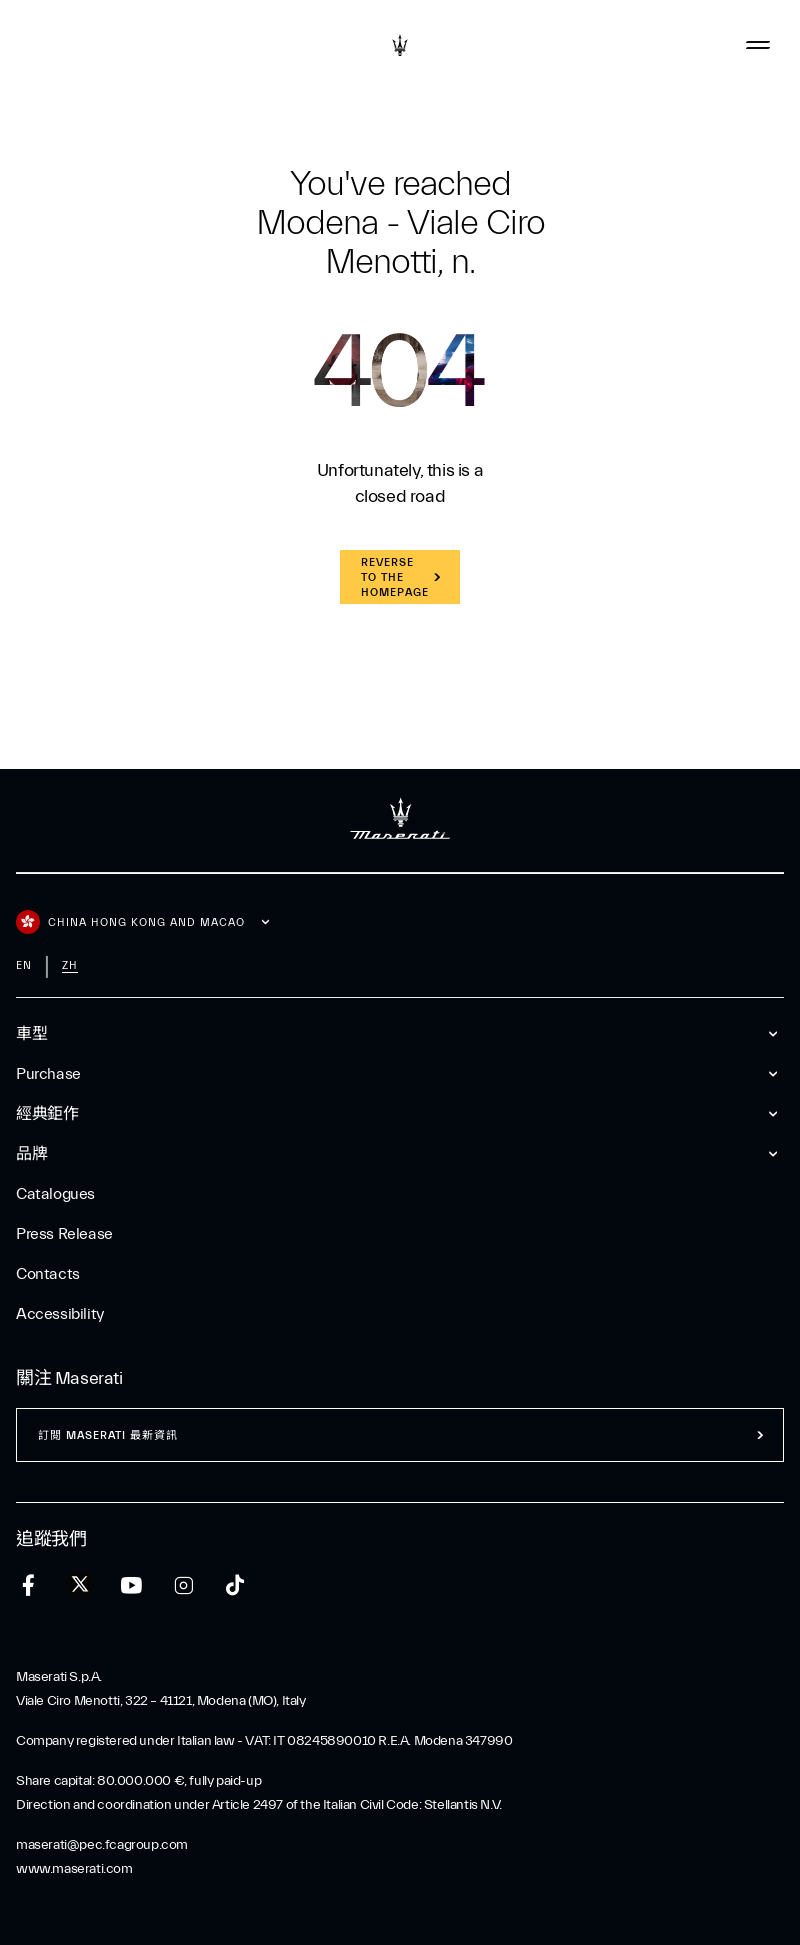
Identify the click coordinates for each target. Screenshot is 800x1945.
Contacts (48, 1274)
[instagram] (183, 1585)
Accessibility (60, 1314)
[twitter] (80, 1585)
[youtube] (131, 1585)
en (24, 965)
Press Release (64, 1234)
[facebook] (28, 1585)
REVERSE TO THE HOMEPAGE (395, 577)
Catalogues (55, 1194)
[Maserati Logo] (400, 45)
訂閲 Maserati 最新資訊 (108, 1435)
